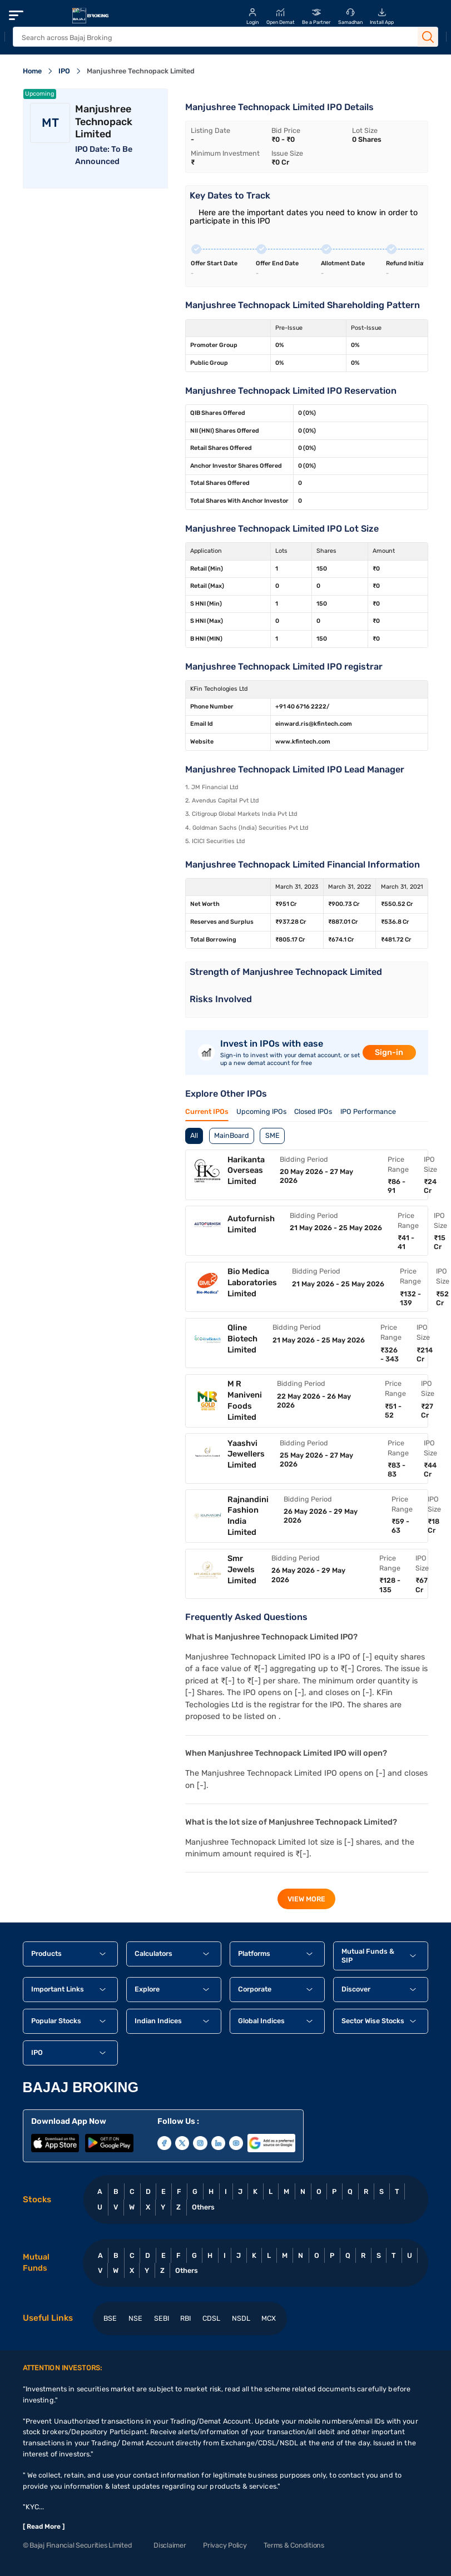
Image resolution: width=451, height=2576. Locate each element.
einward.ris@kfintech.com (313, 723)
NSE (135, 2318)
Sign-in (389, 1052)
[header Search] (214, 37)
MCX (268, 2318)
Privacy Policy (224, 2545)
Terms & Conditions (294, 2545)
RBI (185, 2318)
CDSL (211, 2318)
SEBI (161, 2318)
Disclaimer (169, 2545)
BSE (110, 2318)
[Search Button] (428, 37)
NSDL (241, 2318)
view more (306, 1899)
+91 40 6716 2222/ (302, 706)
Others (203, 2207)
